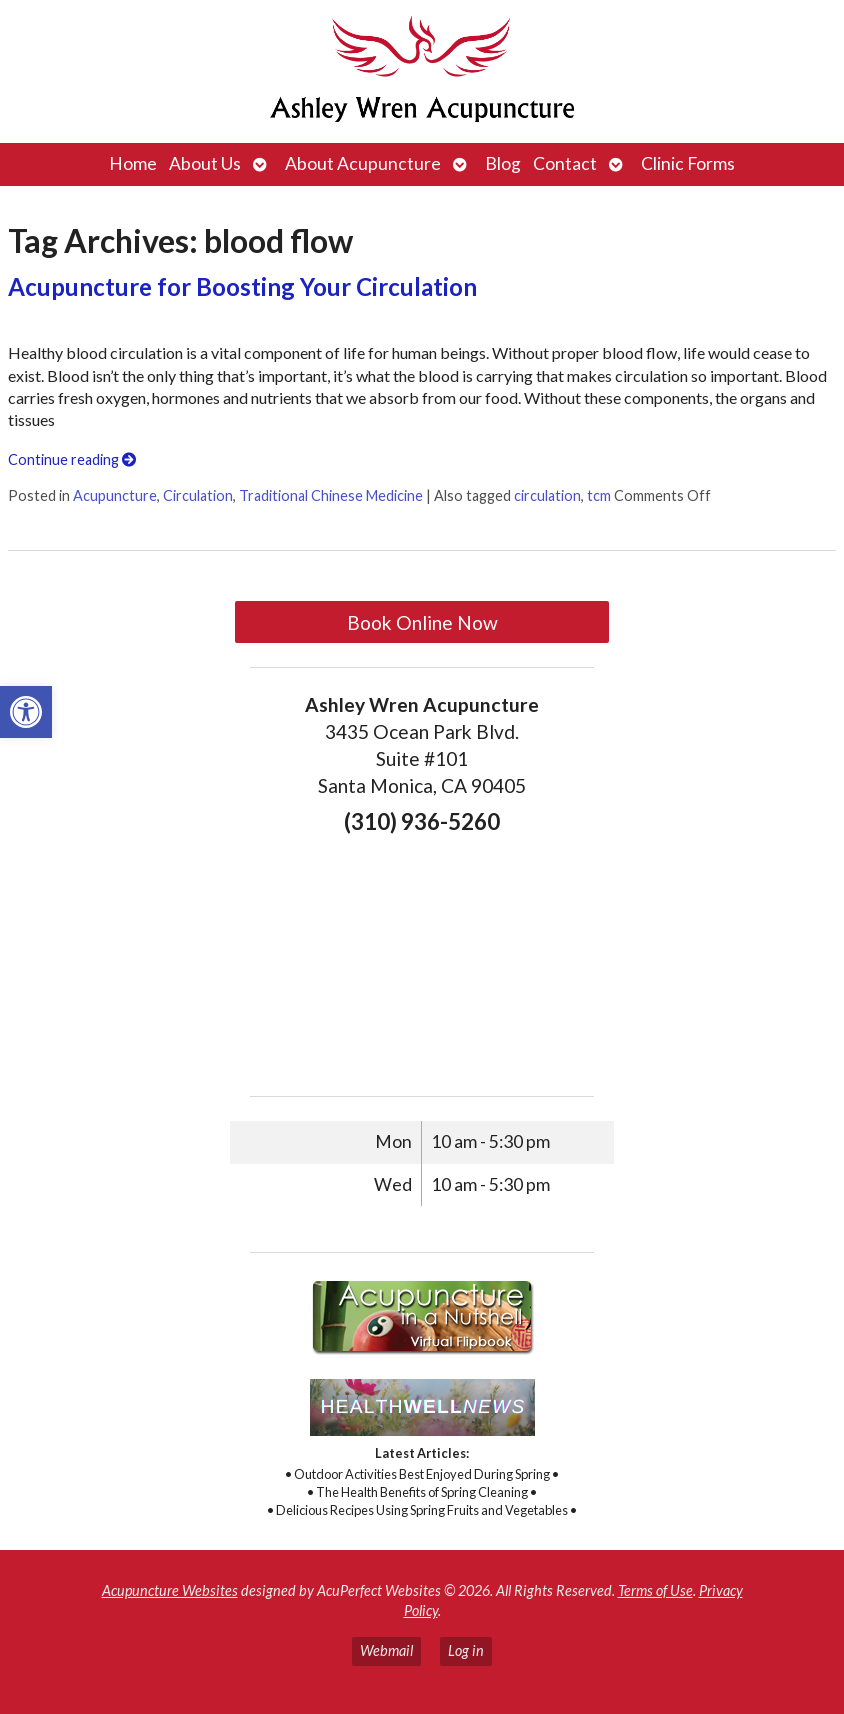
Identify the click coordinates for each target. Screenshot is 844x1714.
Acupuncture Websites (170, 1590)
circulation (547, 495)
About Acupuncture (363, 163)
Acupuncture (115, 495)
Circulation (198, 495)
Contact (565, 163)
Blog (503, 163)
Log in (466, 1650)
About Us (205, 163)
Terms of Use (655, 1590)
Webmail (386, 1650)
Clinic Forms (688, 163)
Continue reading (72, 459)
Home (133, 163)
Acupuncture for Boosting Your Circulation (242, 286)
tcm (599, 495)
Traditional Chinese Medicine (331, 495)
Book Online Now (422, 622)
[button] (26, 712)
